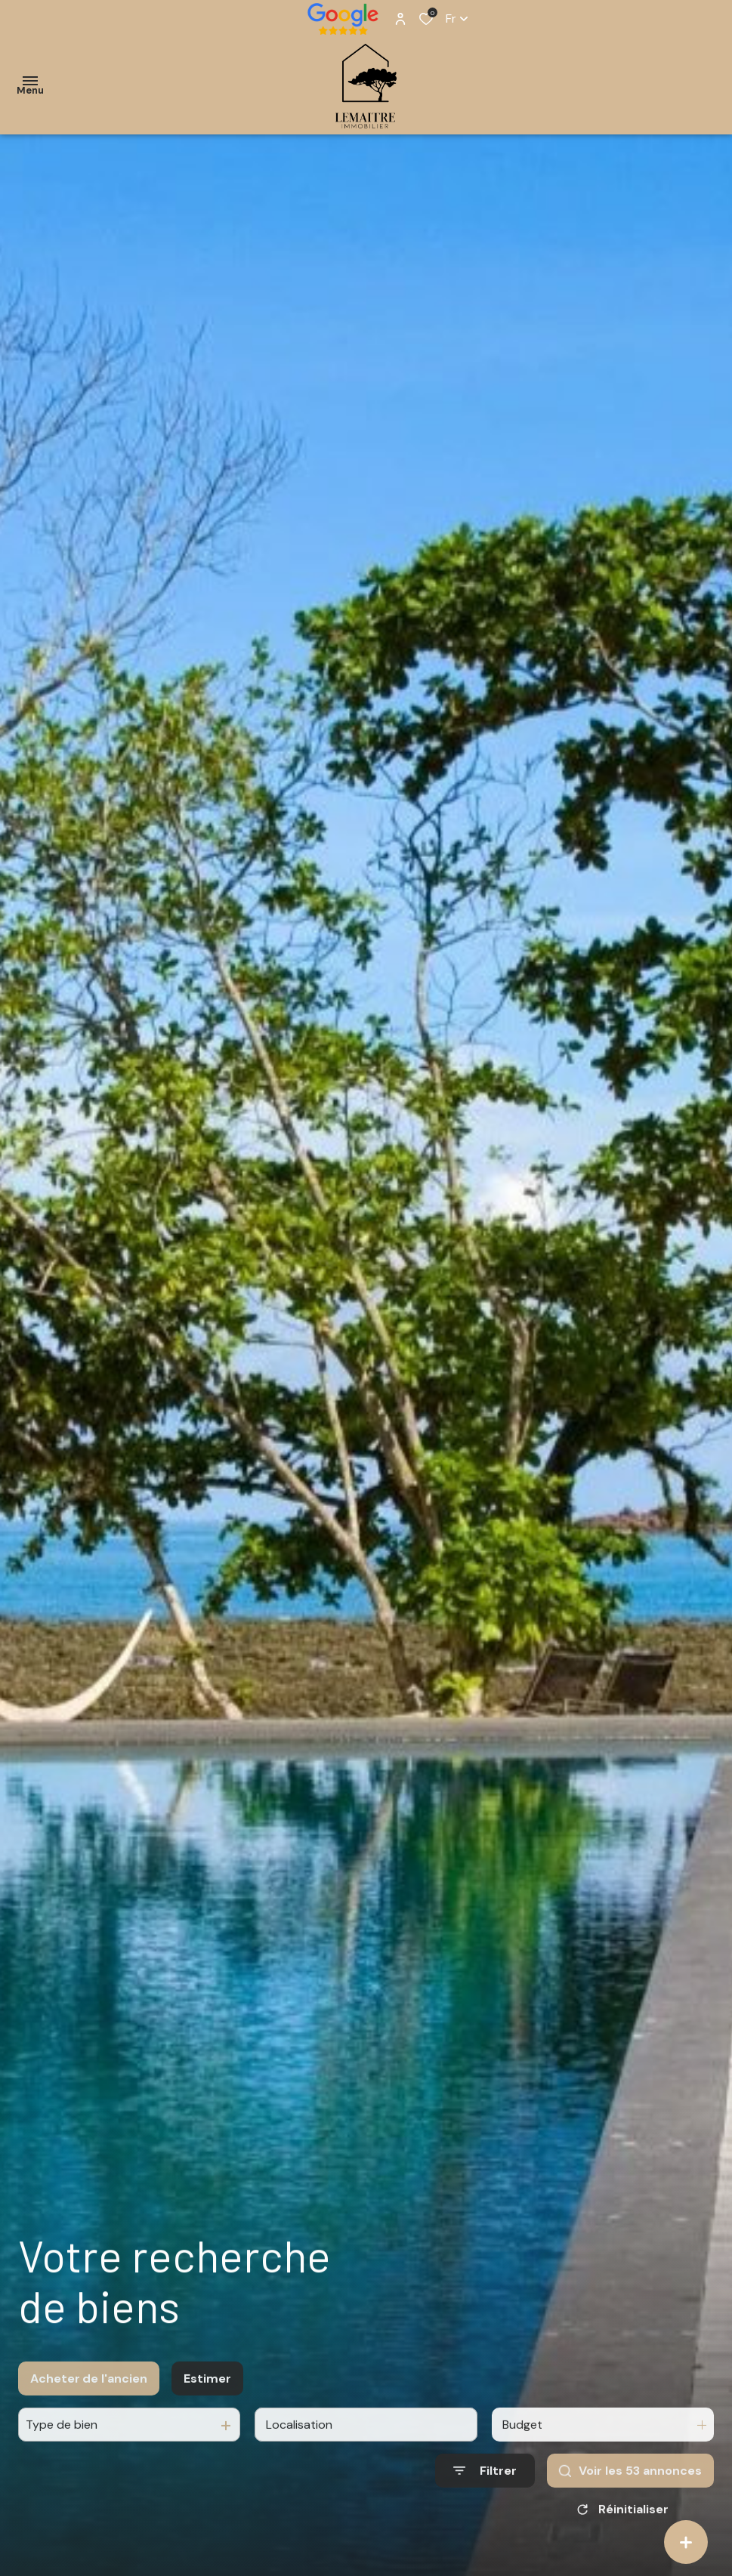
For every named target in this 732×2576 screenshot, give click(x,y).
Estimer (207, 2395)
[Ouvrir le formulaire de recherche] (485, 2488)
